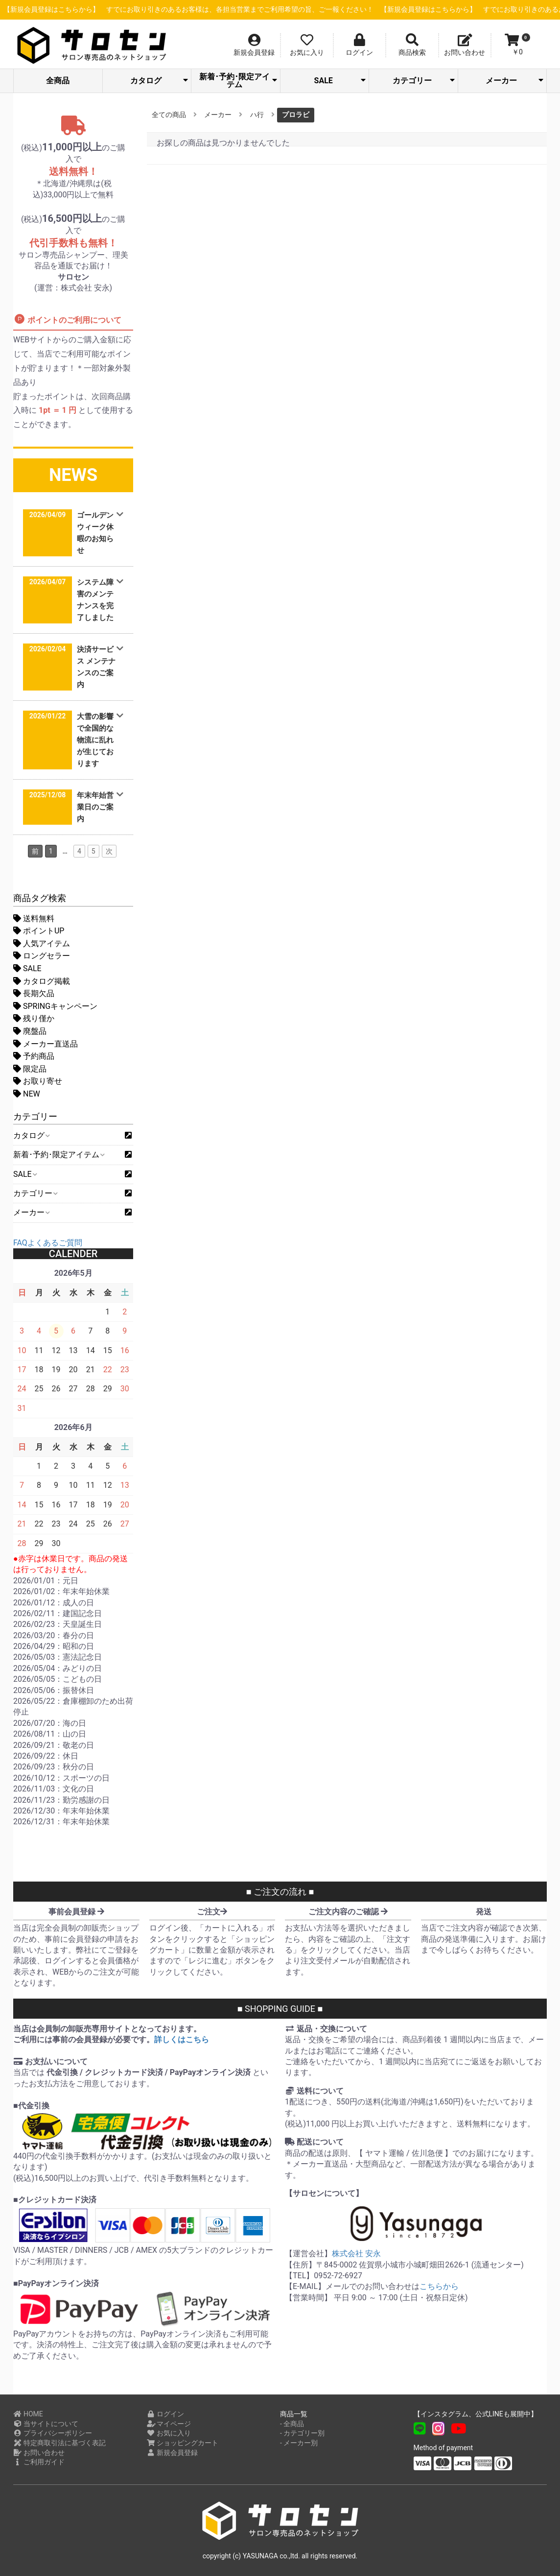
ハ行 (257, 115)
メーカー (514, 80)
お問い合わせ (39, 2453)
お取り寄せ (37, 1081)
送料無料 (33, 918)
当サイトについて (45, 2424)
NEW (26, 1093)
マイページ (169, 2424)
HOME (28, 2414)
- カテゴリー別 (302, 2433)
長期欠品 (33, 993)
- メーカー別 (299, 2443)
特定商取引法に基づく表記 (59, 2443)
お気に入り (169, 2433)
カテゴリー (423, 80)
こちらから (439, 2286)
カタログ (159, 80)
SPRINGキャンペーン (55, 1006)
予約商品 (33, 1056)
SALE (340, 80)
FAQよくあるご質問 (47, 1242)
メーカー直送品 (45, 1044)
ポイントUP (38, 930)
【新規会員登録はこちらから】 (234, 9)
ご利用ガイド (39, 2462)
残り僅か (33, 1018)
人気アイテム (41, 943)
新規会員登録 (172, 2453)
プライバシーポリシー (52, 2433)
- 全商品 (292, 2424)
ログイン (166, 2414)
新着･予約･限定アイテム (238, 80)
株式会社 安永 (356, 2253)
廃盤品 (30, 1031)
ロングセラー (41, 955)
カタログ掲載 (41, 981)
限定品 (30, 1068)
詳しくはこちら (181, 2039)
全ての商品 (169, 115)
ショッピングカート (183, 2443)
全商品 (58, 80)
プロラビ (295, 115)
